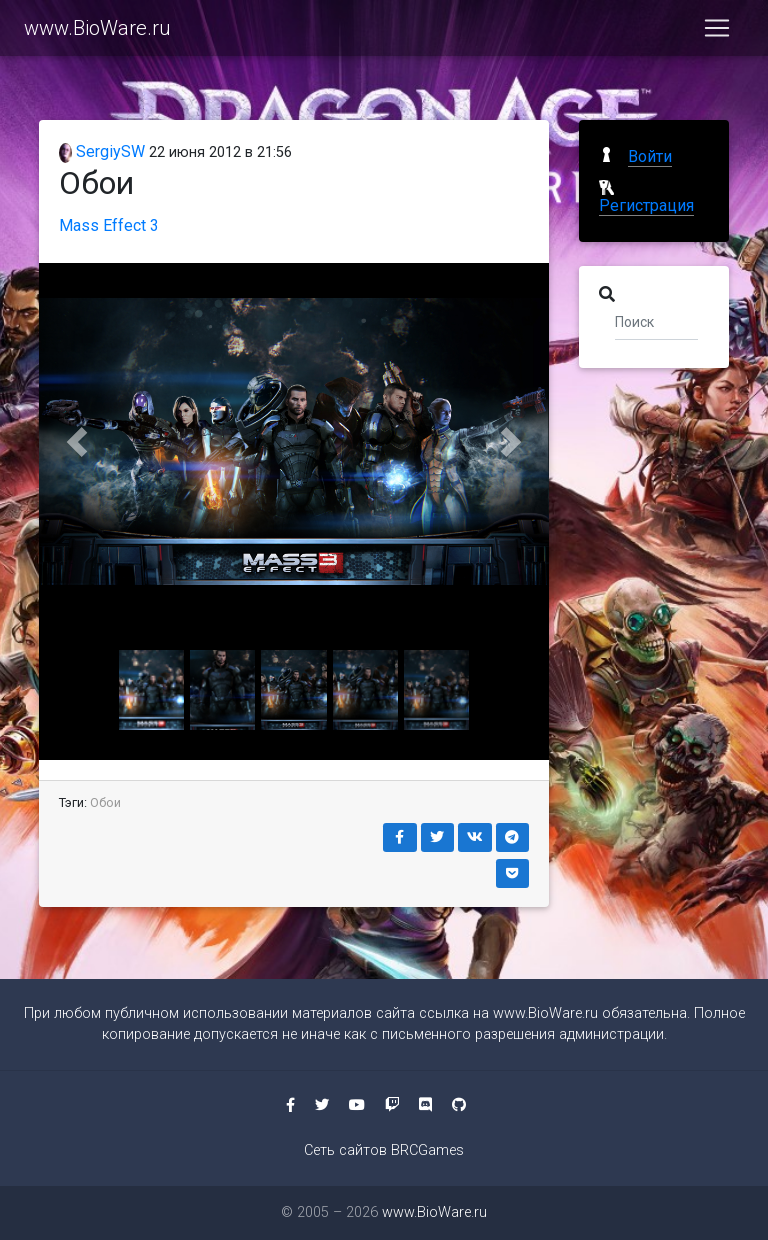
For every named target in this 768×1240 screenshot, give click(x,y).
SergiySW (102, 151)
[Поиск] (656, 321)
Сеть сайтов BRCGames (384, 1150)
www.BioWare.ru (97, 32)
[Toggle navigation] (717, 32)
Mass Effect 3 (109, 225)
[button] (77, 441)
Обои (105, 802)
